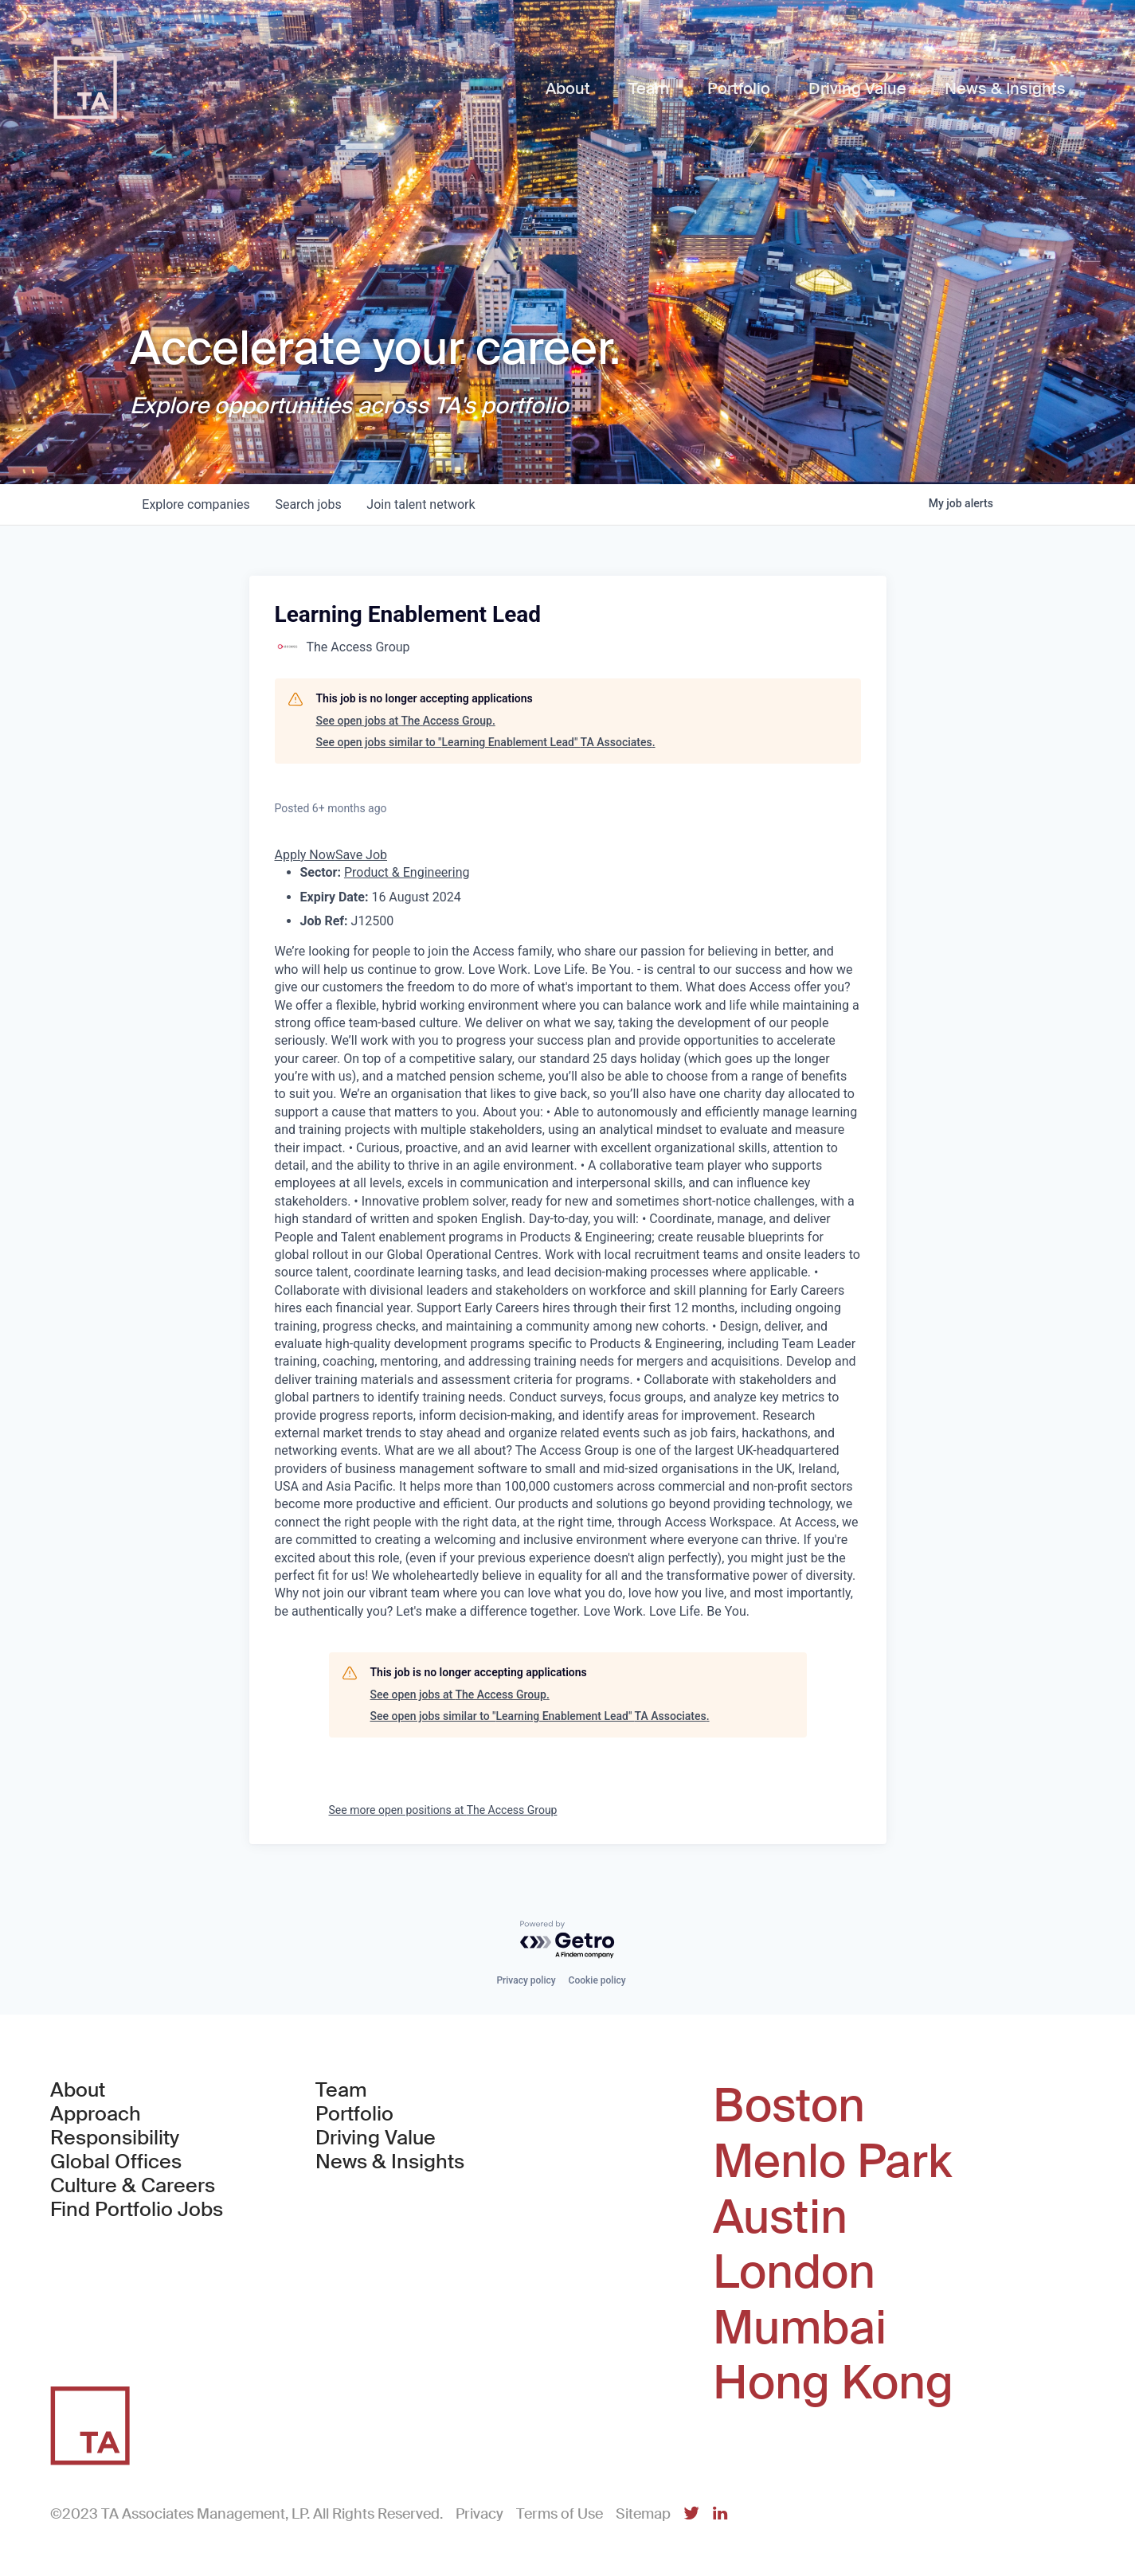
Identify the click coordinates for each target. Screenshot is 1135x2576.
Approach (95, 2114)
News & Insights (389, 2162)
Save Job (361, 854)
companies (196, 504)
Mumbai (799, 2328)
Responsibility (114, 2138)
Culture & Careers (132, 2186)
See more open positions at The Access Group (443, 1810)
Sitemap (643, 2513)
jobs (309, 504)
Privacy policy (525, 1980)
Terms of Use (559, 2513)
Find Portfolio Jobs (136, 2210)
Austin (780, 2218)
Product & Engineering (407, 872)
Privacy (479, 2513)
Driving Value (375, 2138)
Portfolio (354, 2114)
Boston (789, 2106)
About (77, 2090)
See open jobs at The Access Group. (405, 720)
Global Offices (116, 2162)
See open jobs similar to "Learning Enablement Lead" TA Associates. (486, 742)
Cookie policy (597, 1980)
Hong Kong (833, 2383)
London (794, 2272)
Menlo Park (832, 2162)
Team (341, 2090)
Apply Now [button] (305, 854)
